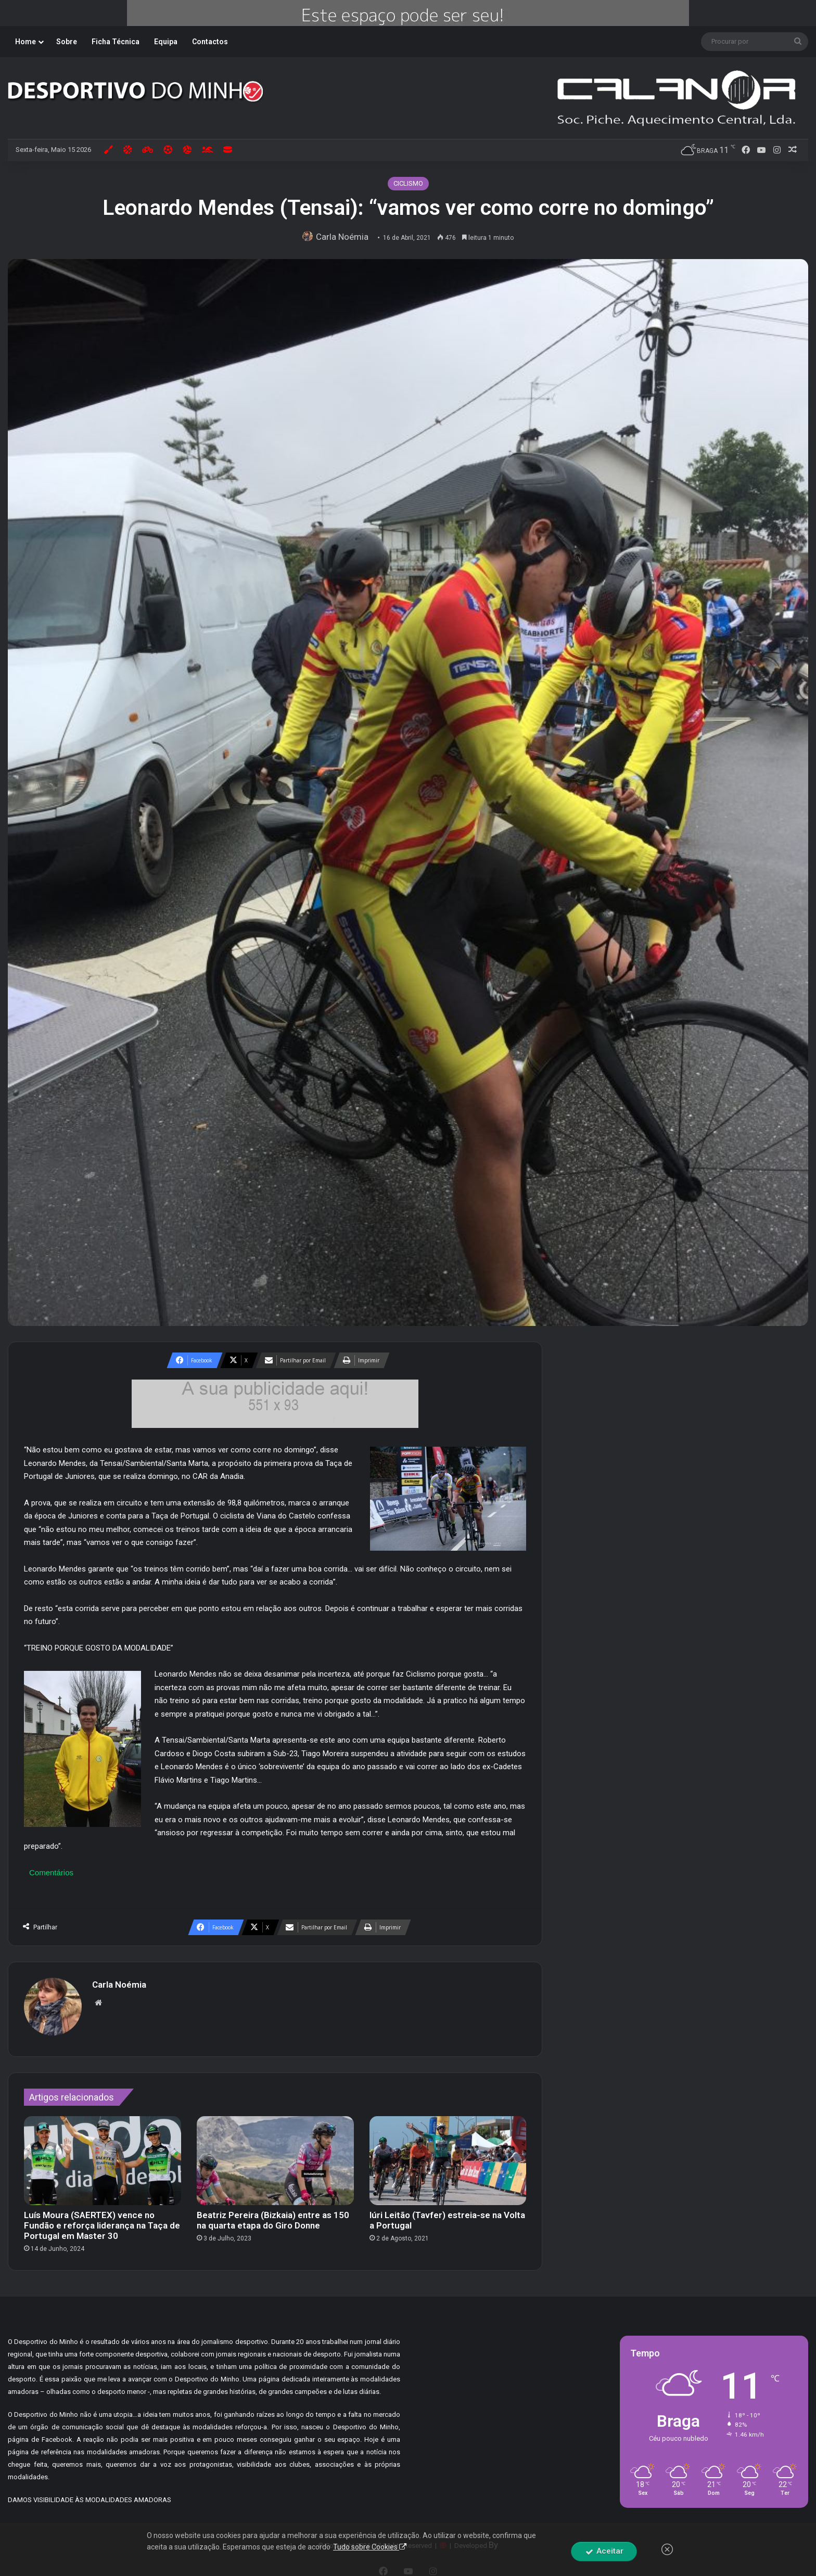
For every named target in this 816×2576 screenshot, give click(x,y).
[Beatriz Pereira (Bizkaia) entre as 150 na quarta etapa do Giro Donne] (275, 2155)
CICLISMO (408, 183)
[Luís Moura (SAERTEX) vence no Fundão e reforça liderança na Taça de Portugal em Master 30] (102, 2155)
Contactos (210, 41)
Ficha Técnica (115, 41)
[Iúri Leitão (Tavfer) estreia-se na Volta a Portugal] (448, 2155)
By (493, 2539)
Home (25, 41)
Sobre (66, 41)
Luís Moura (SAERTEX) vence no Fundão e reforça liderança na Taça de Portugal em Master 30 (102, 2220)
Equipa (165, 41)
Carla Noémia (345, 236)
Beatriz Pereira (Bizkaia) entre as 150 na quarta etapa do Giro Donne (273, 2215)
